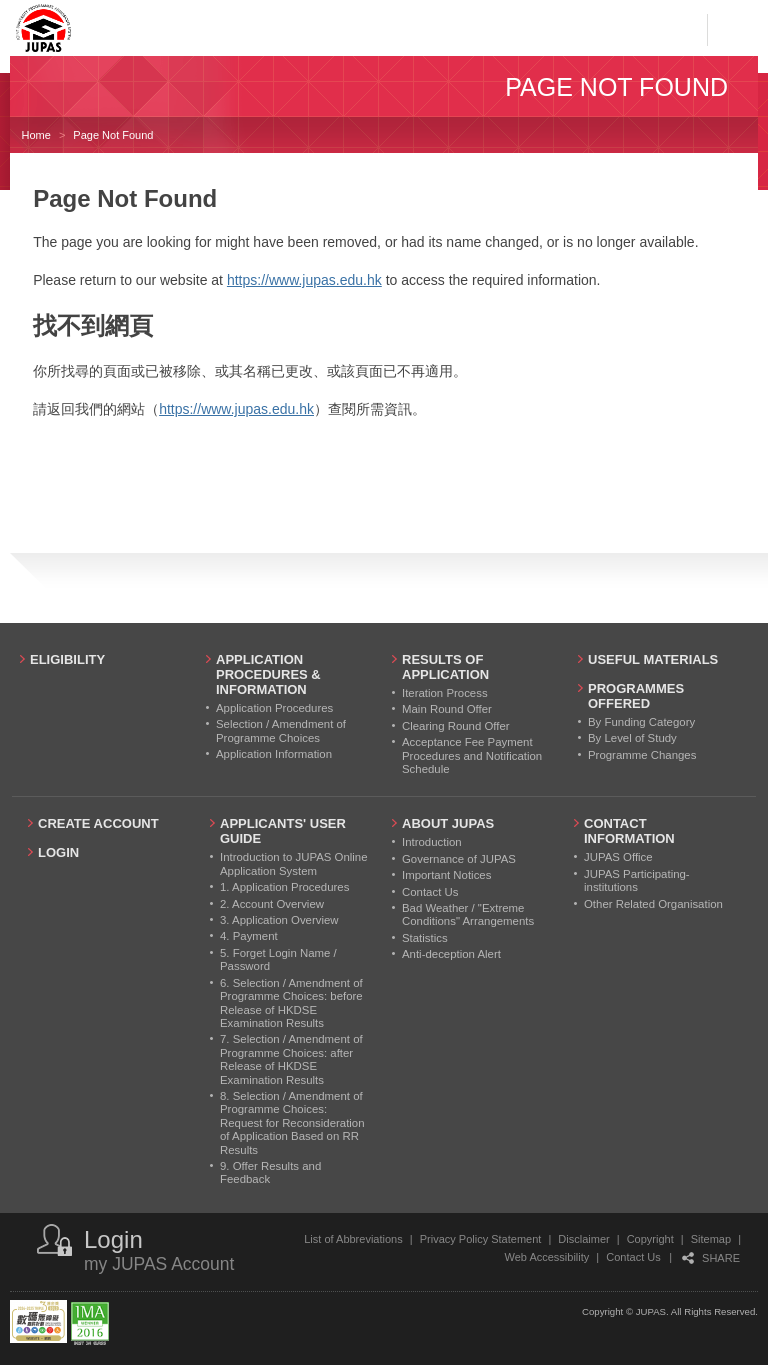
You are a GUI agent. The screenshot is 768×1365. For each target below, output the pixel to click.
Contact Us (633, 1257)
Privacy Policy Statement (481, 1239)
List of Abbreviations (353, 1239)
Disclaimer (583, 1239)
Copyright (650, 1239)
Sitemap (711, 1239)
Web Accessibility (547, 1257)
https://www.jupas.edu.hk (304, 280)
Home (36, 135)
